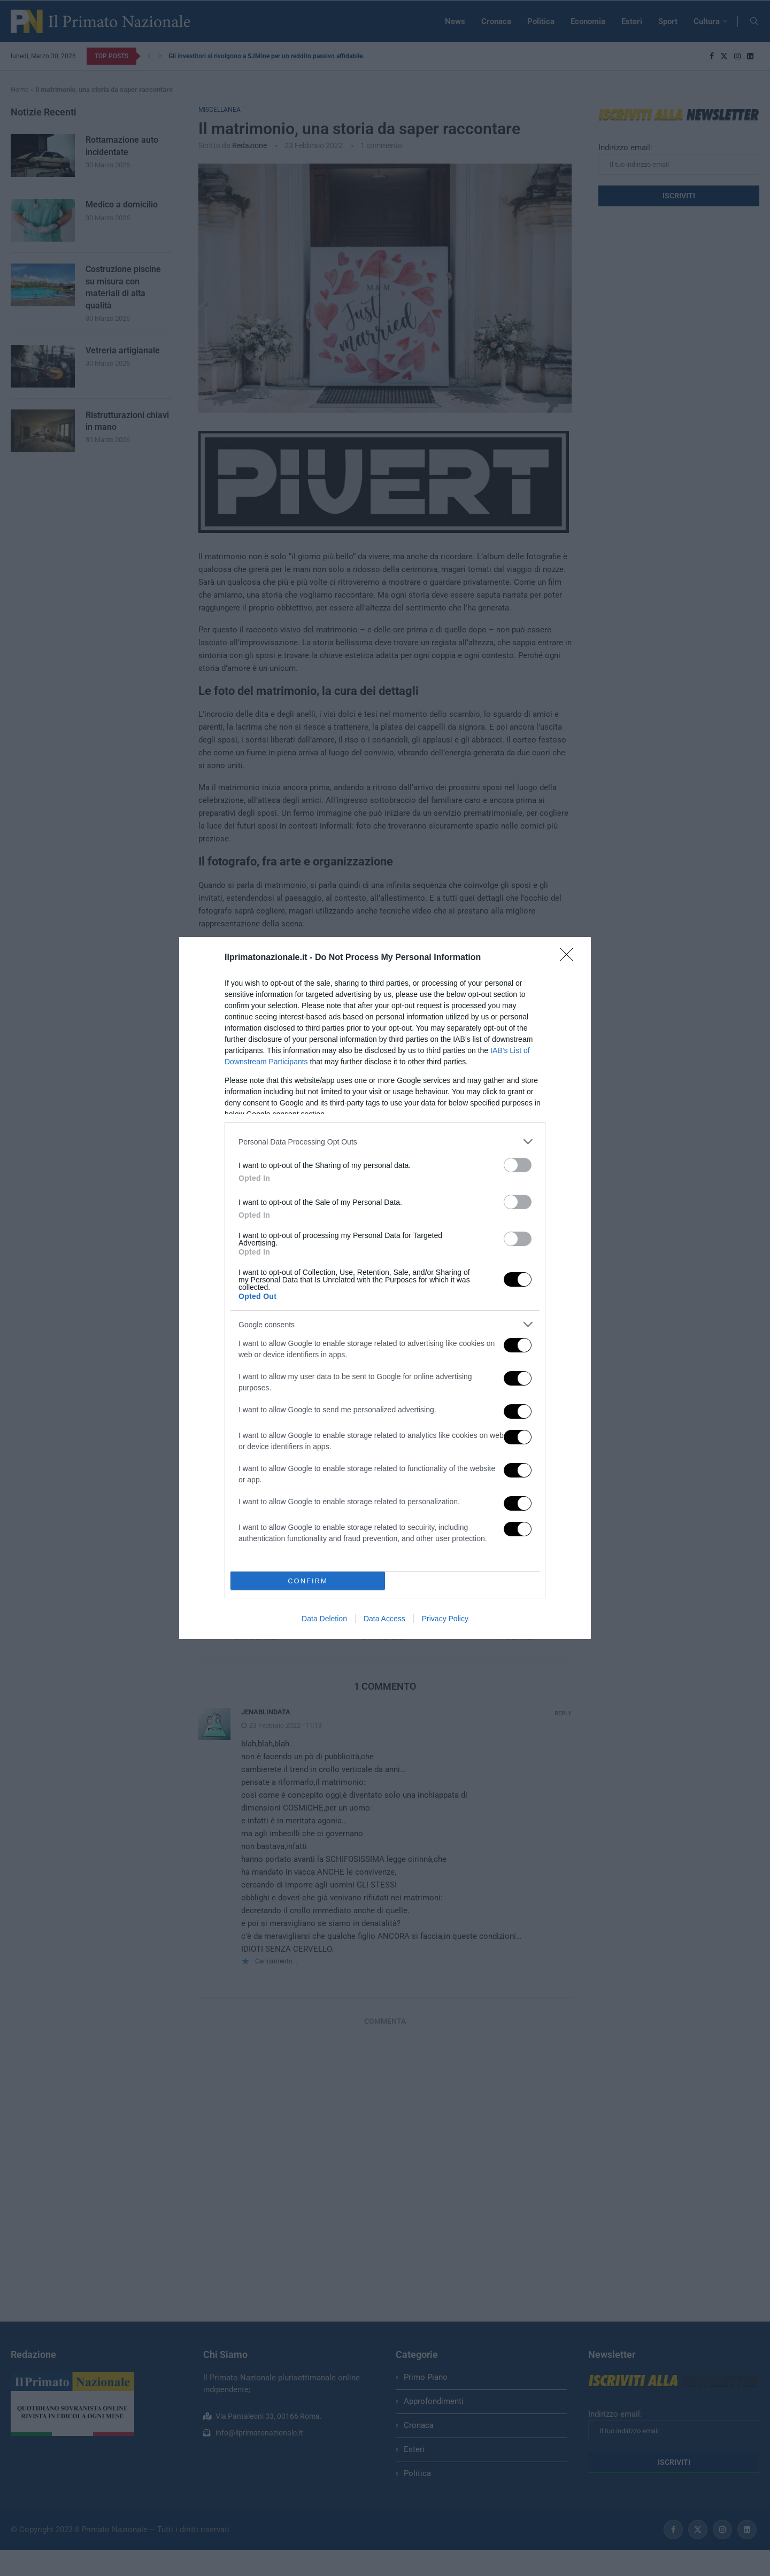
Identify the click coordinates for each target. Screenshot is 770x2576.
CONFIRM (308, 1581)
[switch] (518, 1165)
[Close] (570, 958)
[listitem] (385, 1141)
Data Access (384, 1618)
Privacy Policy (445, 1618)
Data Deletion (324, 1618)
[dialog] (385, 1288)
